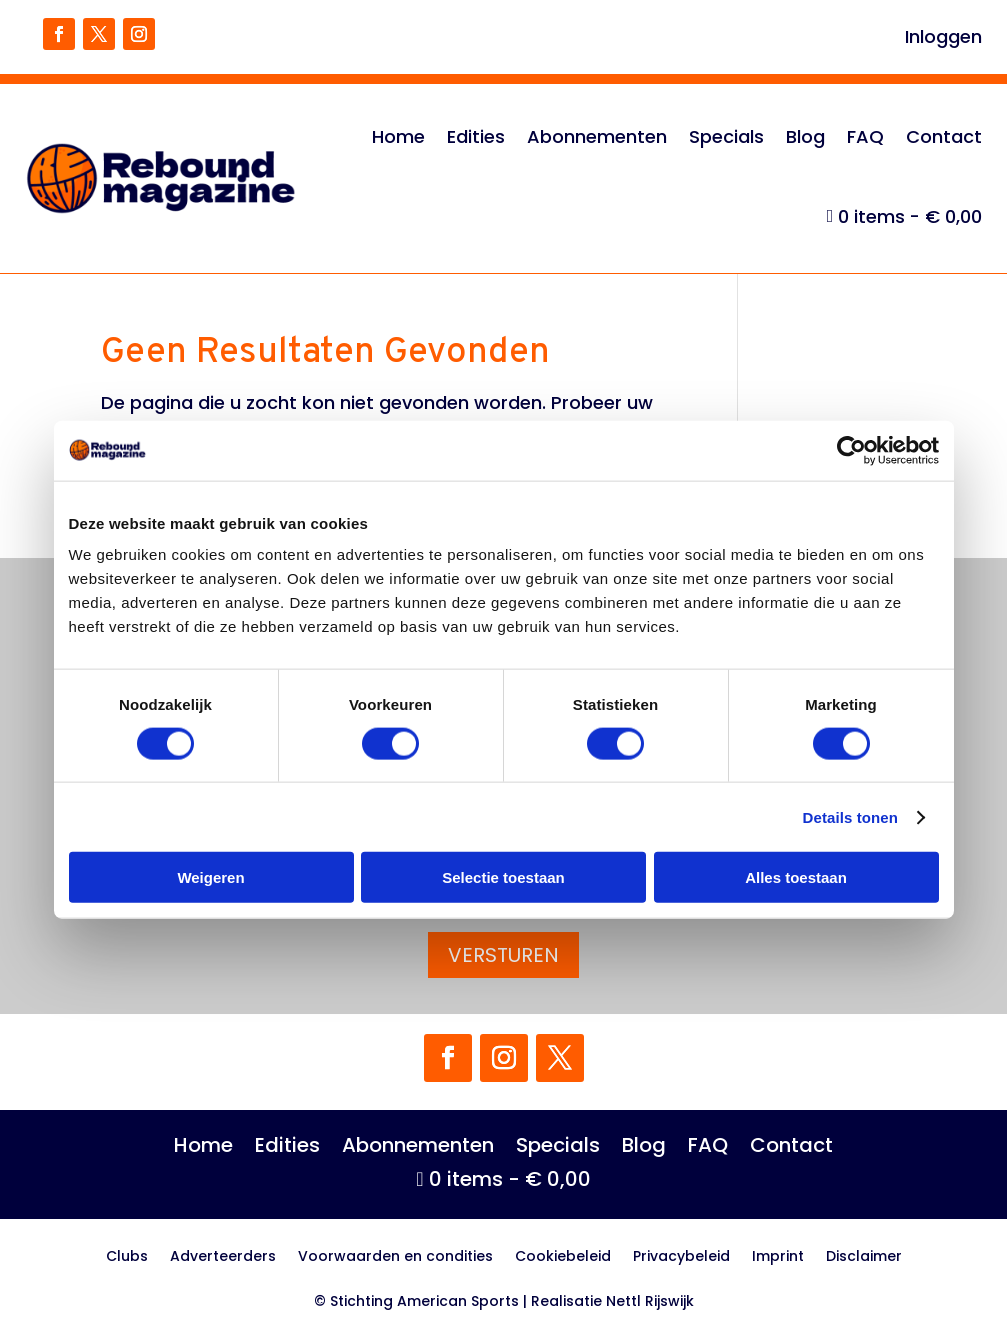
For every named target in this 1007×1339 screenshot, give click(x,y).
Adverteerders (223, 1257)
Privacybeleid (681, 1257)
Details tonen (850, 816)
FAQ (865, 136)
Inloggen (943, 39)
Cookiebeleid (563, 1257)
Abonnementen (597, 136)
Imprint (778, 1257)
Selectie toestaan (503, 877)
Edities (476, 136)
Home (398, 136)
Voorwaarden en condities (395, 1257)
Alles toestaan (796, 877)
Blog (805, 136)
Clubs (127, 1257)
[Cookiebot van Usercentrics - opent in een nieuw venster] (851, 450)
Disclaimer (864, 1257)
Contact (944, 136)
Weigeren (210, 877)
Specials (726, 136)
